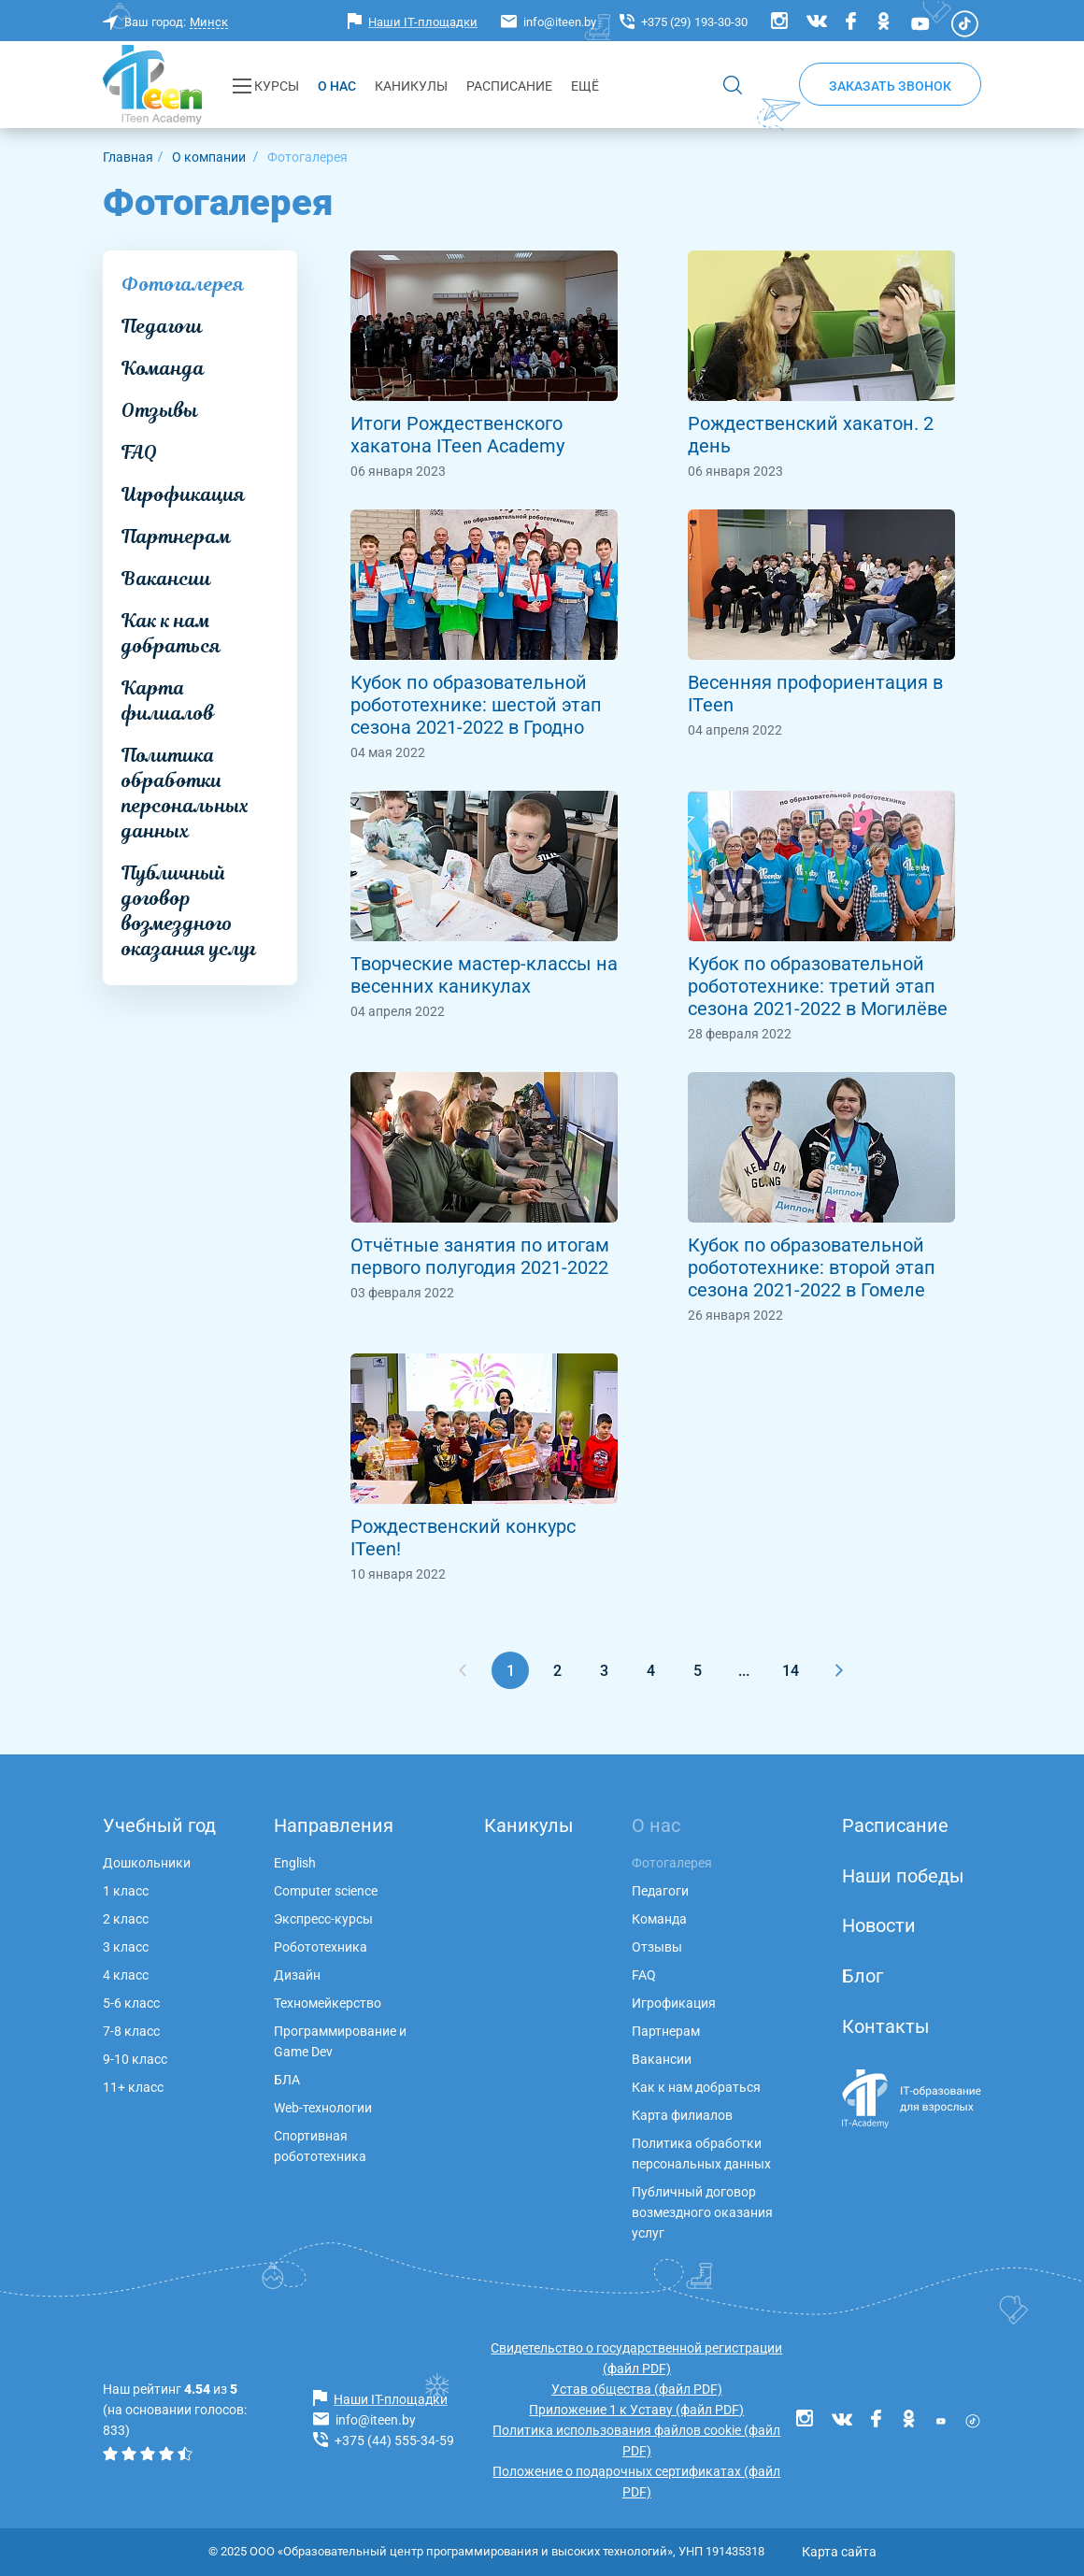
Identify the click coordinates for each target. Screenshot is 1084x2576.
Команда (163, 368)
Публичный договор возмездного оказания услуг (188, 911)
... (743, 1671)
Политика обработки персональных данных (185, 793)
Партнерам (176, 536)
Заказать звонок (890, 86)
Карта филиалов (167, 700)
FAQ (139, 452)
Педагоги (162, 326)
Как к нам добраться (171, 633)
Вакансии (166, 578)
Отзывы (159, 410)
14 (790, 1671)
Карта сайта (839, 2551)
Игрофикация (183, 494)
